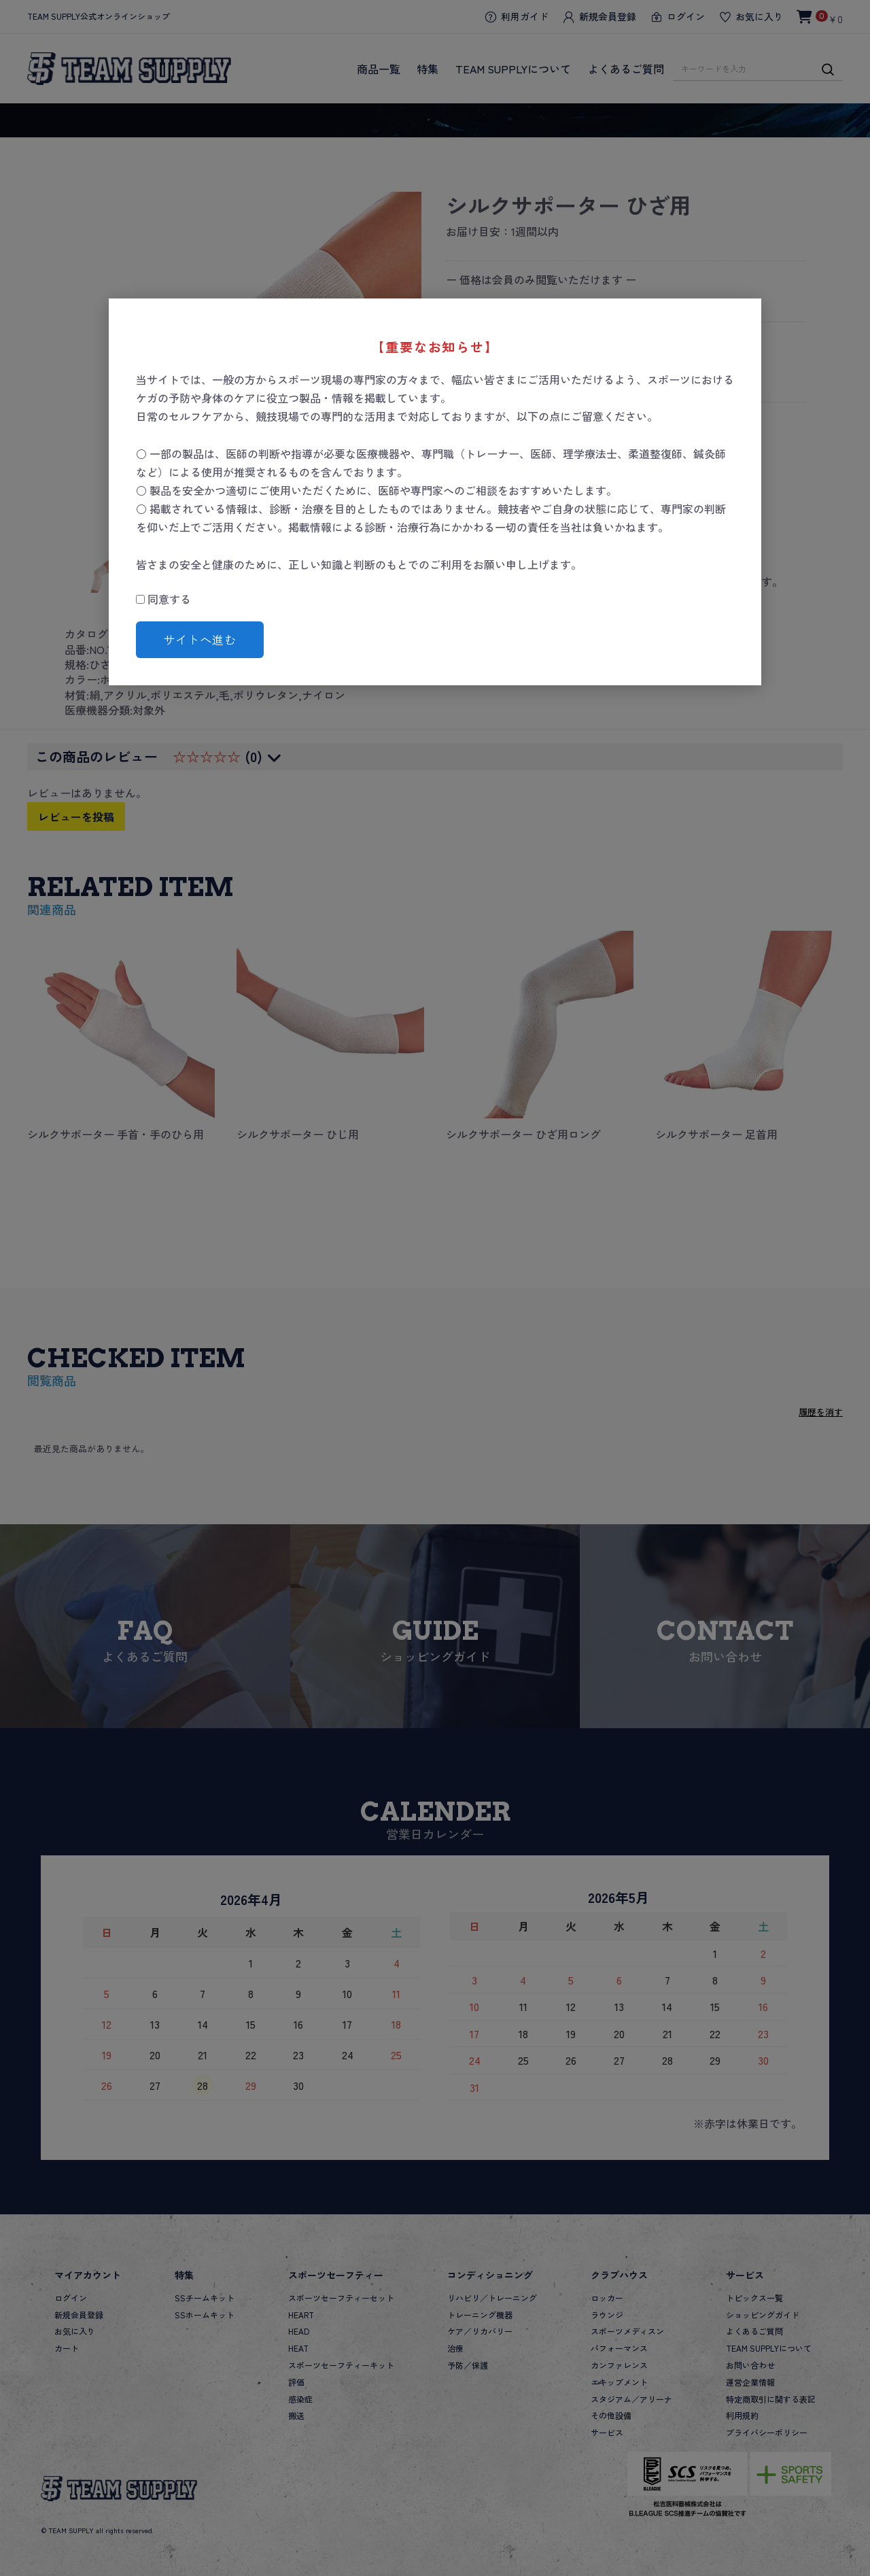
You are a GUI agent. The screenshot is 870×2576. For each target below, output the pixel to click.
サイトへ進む (200, 639)
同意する (163, 599)
